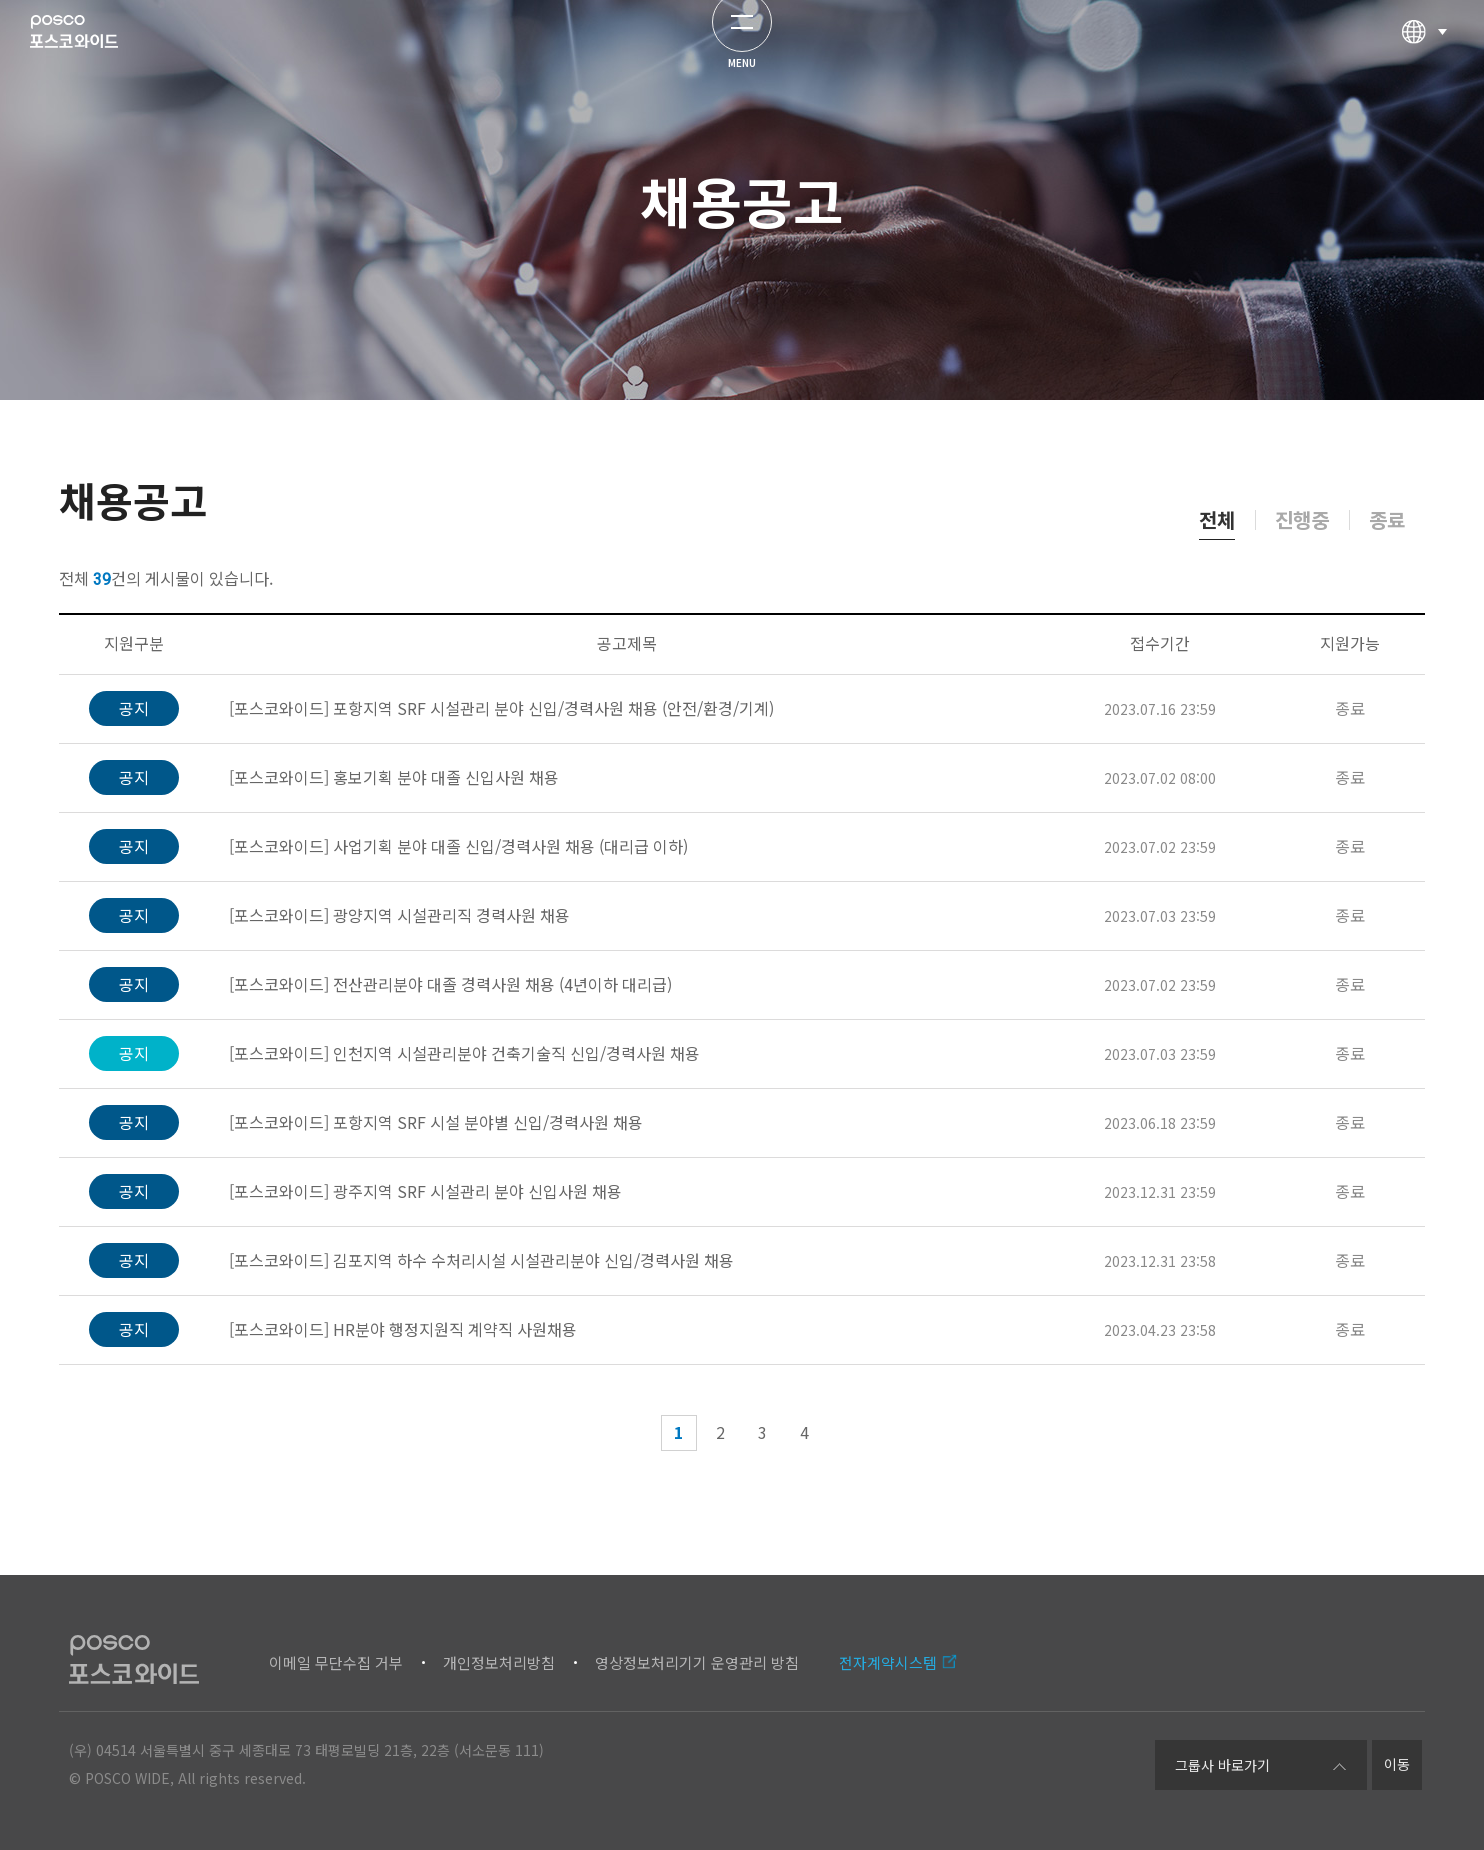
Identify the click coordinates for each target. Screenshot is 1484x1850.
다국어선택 (1424, 55)
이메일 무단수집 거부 (336, 1662)
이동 (1397, 1764)
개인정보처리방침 (499, 1662)
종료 (1387, 519)
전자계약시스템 (888, 1662)
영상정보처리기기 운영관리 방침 (697, 1662)
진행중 (1302, 519)
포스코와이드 (106, 55)
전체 (1217, 519)
